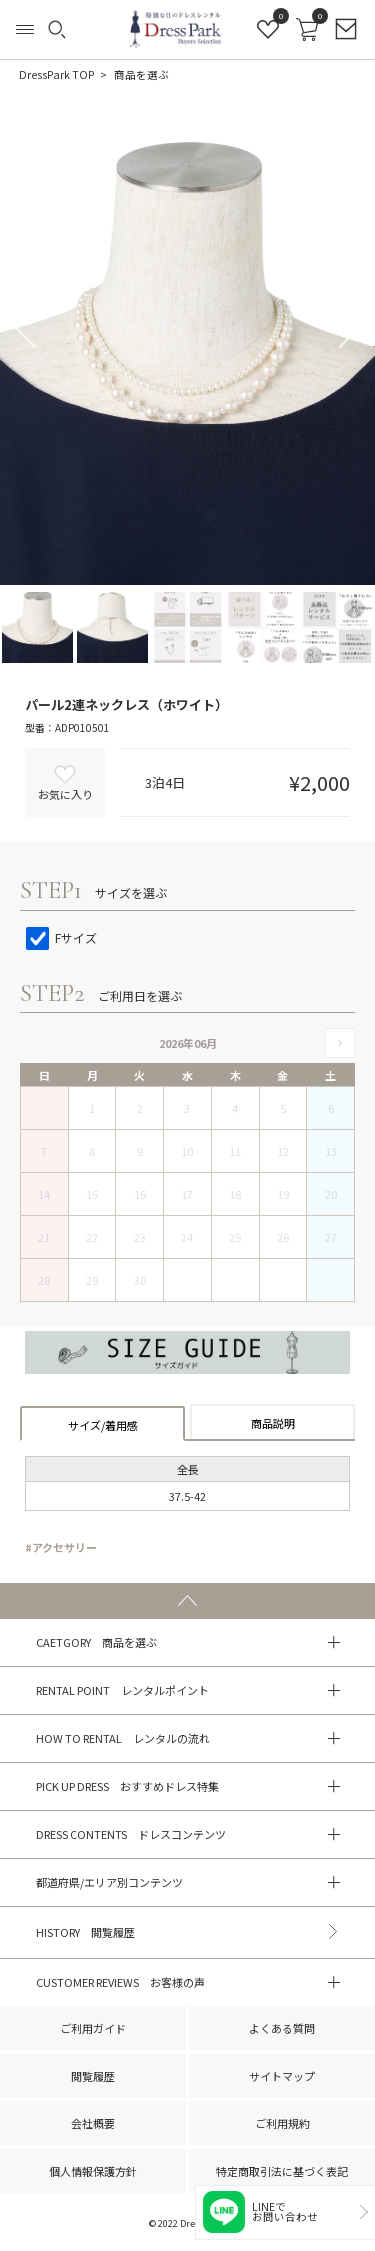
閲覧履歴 (93, 2076)
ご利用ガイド (93, 2028)
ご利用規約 (282, 2123)
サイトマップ (282, 2076)
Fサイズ (61, 937)
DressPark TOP (57, 74)
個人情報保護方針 (93, 2171)
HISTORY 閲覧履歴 (85, 1932)
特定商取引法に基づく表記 (282, 2171)
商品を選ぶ (141, 74)
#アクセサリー (61, 1547)
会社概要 (93, 2123)
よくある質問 (282, 2028)
